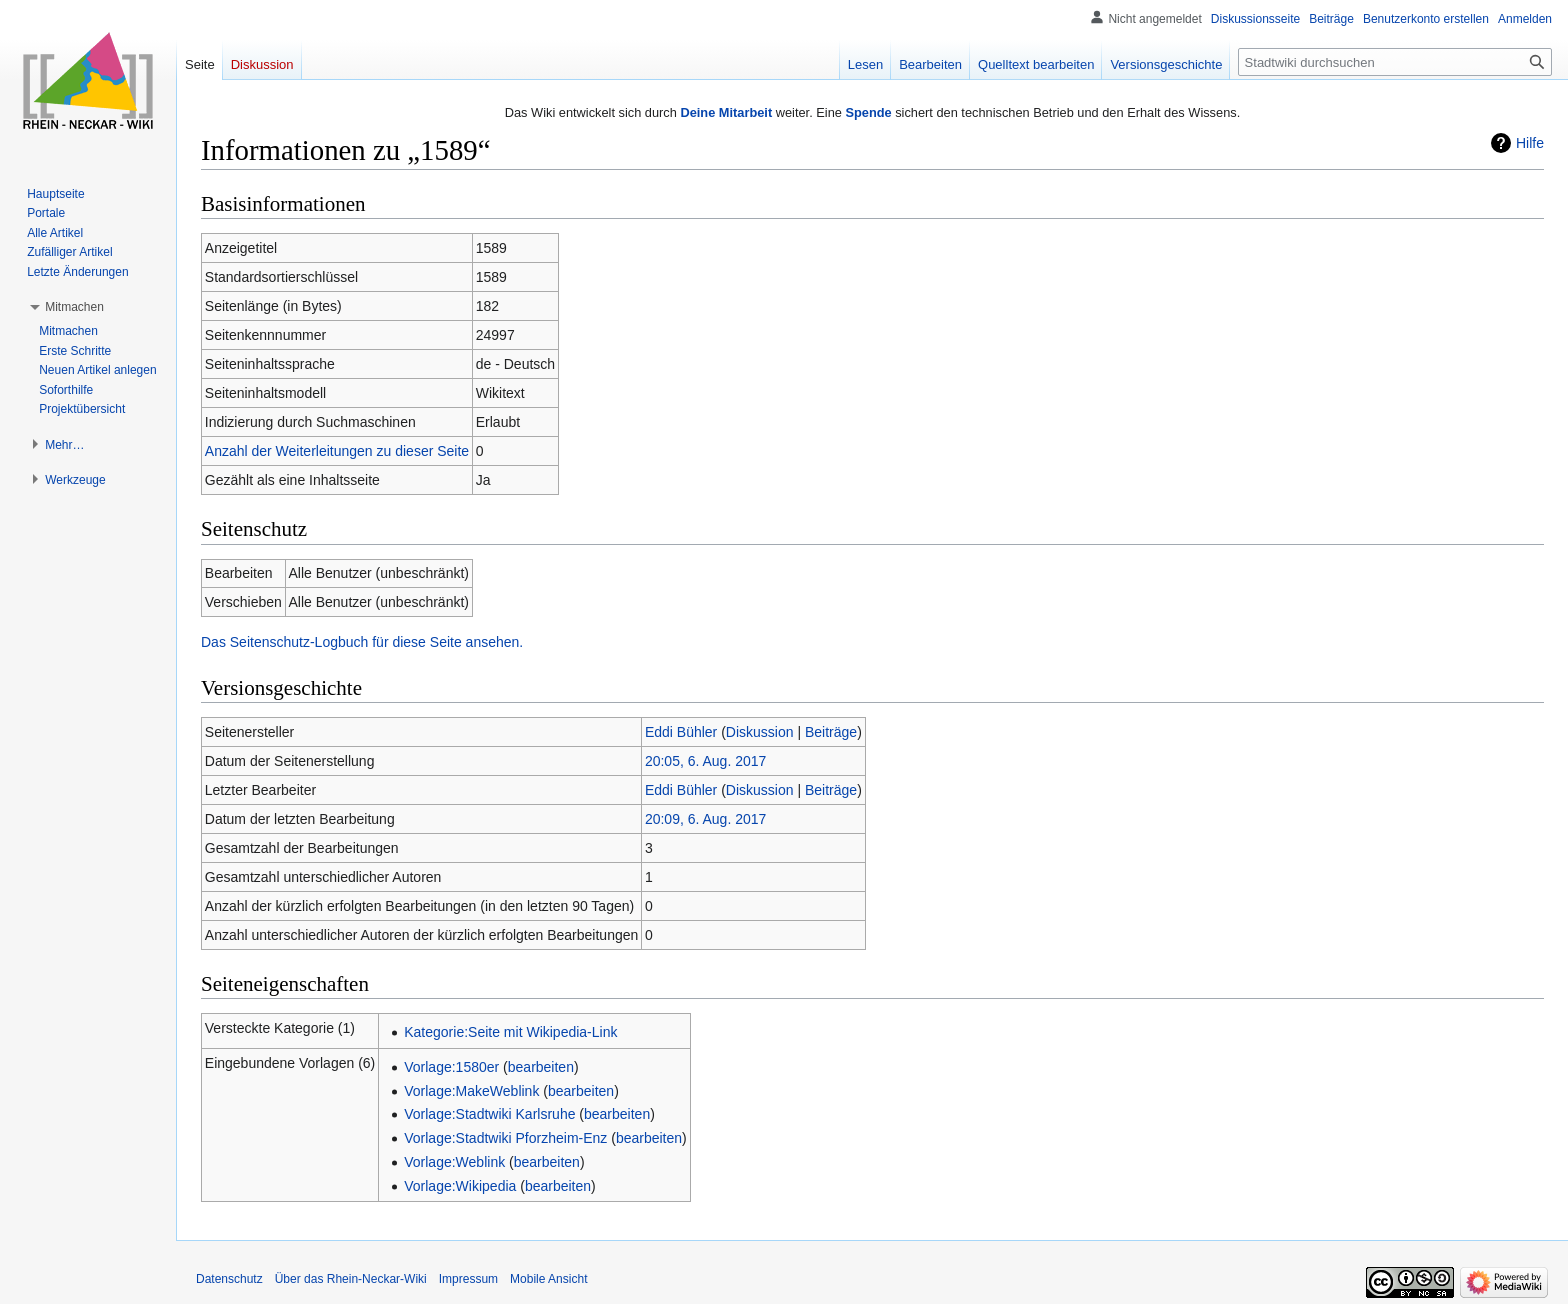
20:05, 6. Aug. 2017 (705, 761)
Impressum (468, 1279)
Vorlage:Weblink (454, 1162)
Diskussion (760, 732)
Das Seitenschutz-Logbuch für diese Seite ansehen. (362, 642)
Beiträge (831, 732)
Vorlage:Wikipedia (460, 1186)
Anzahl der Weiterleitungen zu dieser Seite (337, 451)
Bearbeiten (930, 64)
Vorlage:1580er (451, 1067)
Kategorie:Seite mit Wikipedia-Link (510, 1032)
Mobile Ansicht (548, 1279)
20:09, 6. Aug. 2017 (705, 819)
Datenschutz (229, 1279)
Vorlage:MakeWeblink (471, 1091)
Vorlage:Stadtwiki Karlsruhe (489, 1114)
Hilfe (1530, 143)
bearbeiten (541, 1067)
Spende (868, 112)
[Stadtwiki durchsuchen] (1395, 62)
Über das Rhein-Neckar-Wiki (351, 1279)
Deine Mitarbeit (726, 112)
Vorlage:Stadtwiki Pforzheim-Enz (505, 1138)
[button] (74, 307)
